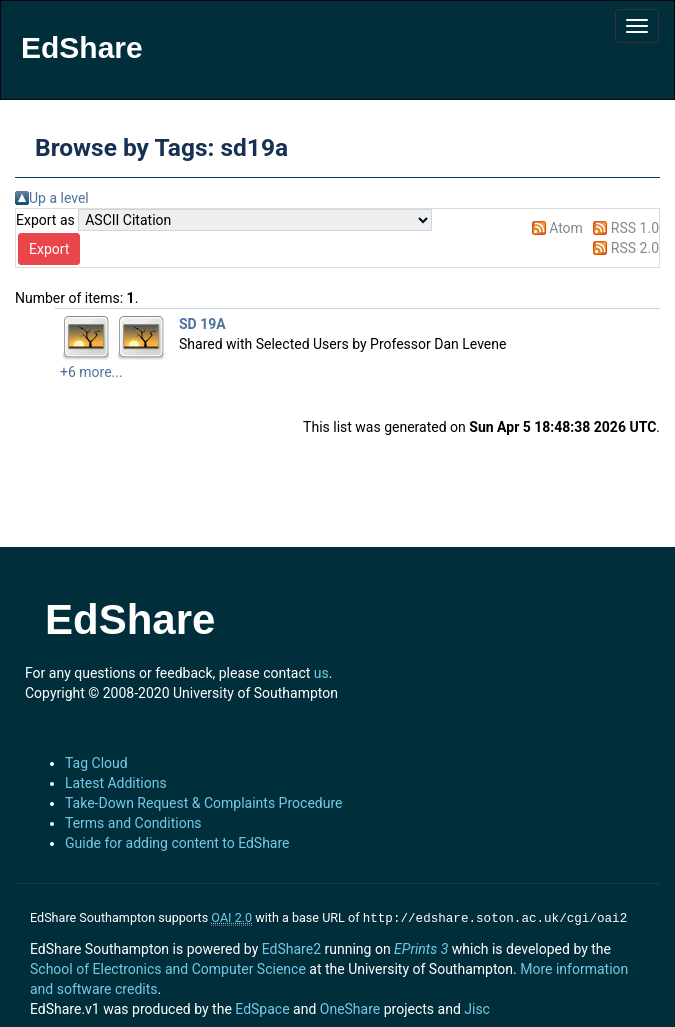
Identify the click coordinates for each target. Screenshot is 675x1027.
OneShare (350, 1007)
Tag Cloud (96, 763)
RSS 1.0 (635, 228)
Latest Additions (116, 783)
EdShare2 (291, 947)
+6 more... (91, 372)
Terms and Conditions (133, 823)
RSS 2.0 (635, 248)
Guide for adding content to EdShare (177, 843)
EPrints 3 (421, 947)
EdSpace (262, 1007)
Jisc (477, 1007)
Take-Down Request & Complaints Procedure (203, 803)
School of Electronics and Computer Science (168, 967)
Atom (566, 228)
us (321, 673)
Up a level (59, 198)
